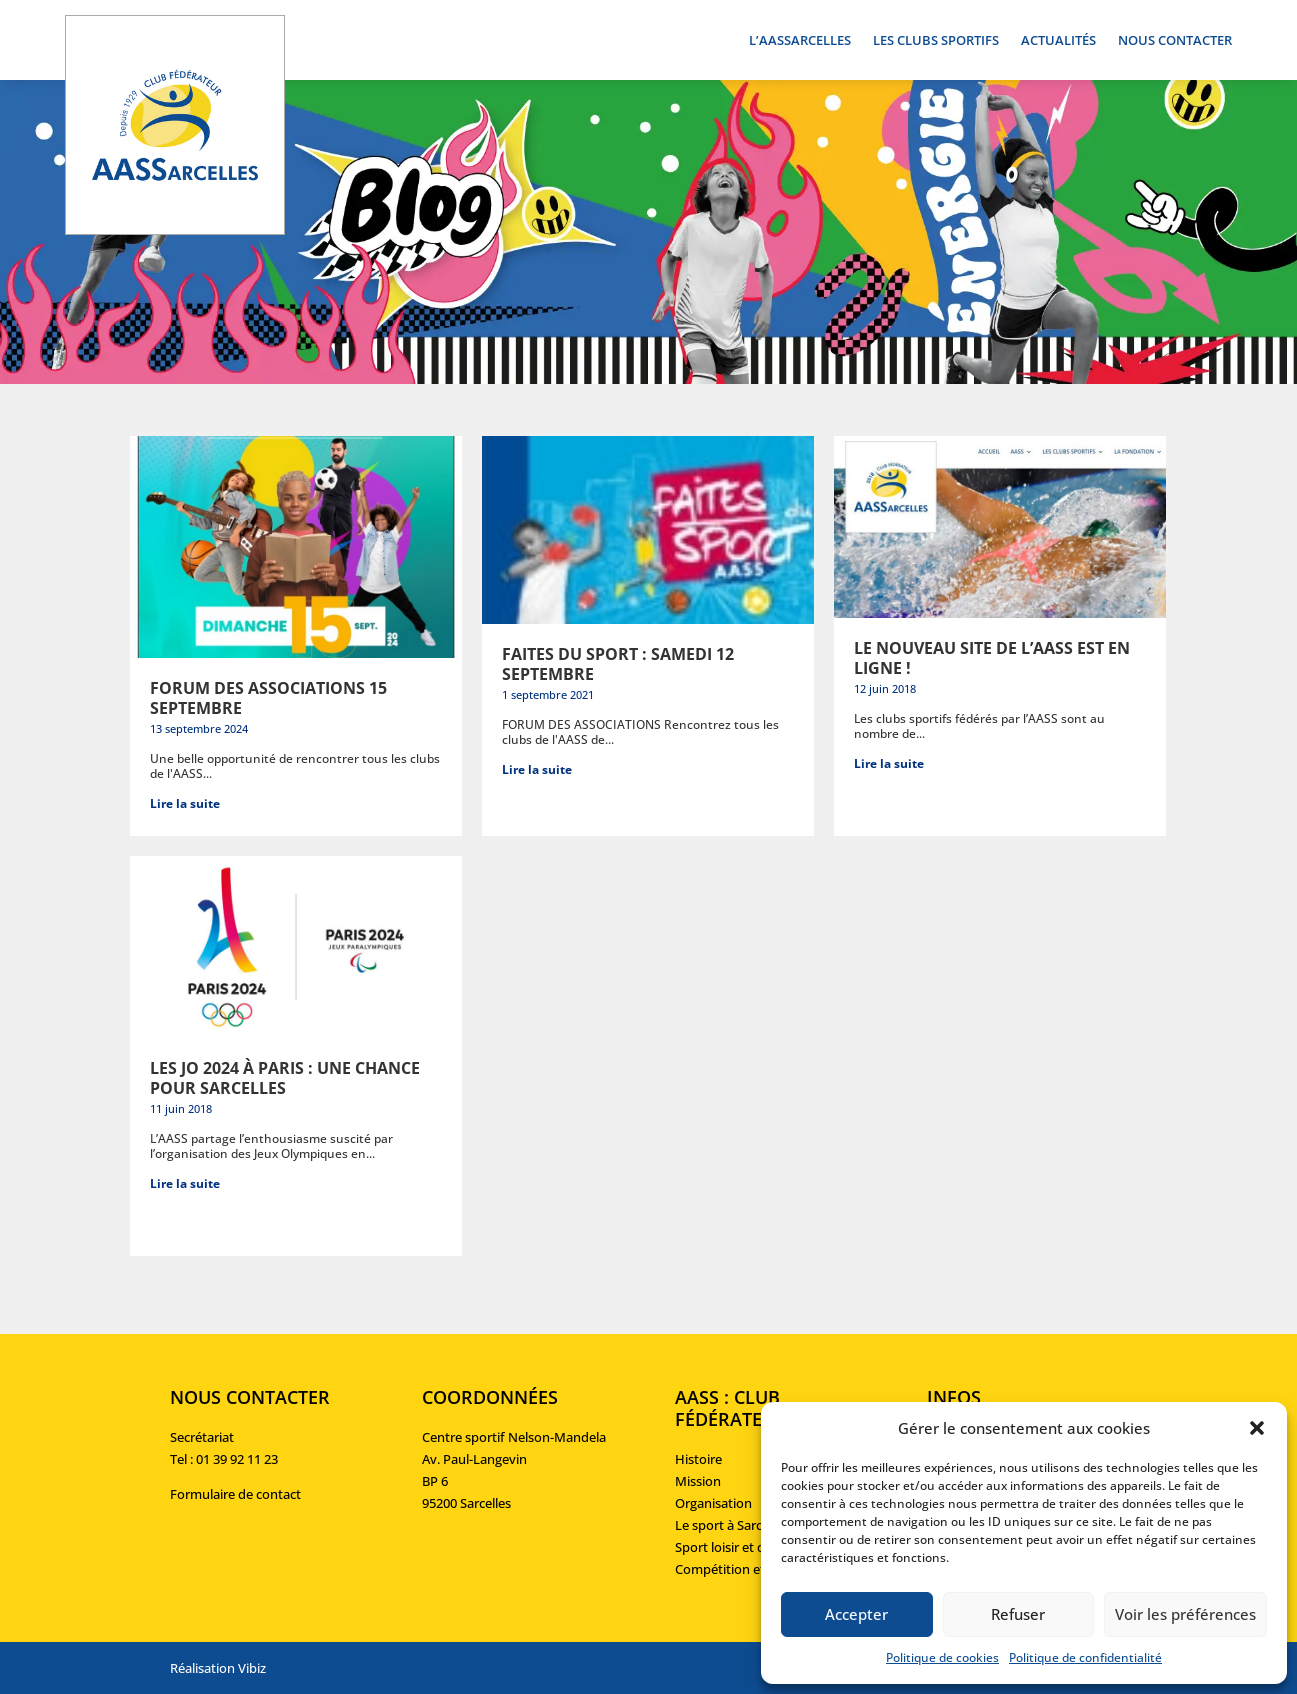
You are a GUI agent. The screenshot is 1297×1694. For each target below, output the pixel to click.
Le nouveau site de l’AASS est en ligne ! (992, 658)
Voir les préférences (1185, 1614)
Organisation (713, 1503)
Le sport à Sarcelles (731, 1525)
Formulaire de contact (235, 1494)
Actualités (1058, 41)
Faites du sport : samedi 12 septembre (618, 664)
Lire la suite (185, 803)
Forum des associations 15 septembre (268, 698)
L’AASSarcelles (800, 41)
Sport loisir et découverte (750, 1547)
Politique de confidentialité (1085, 1657)
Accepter (856, 1614)
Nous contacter (1175, 41)
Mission (698, 1481)
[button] (1257, 1428)
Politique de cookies (942, 1657)
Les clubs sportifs (936, 41)
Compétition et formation (752, 1569)
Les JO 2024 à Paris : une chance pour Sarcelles (285, 1078)
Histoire (698, 1459)
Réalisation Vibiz (218, 1668)
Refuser (1018, 1614)
